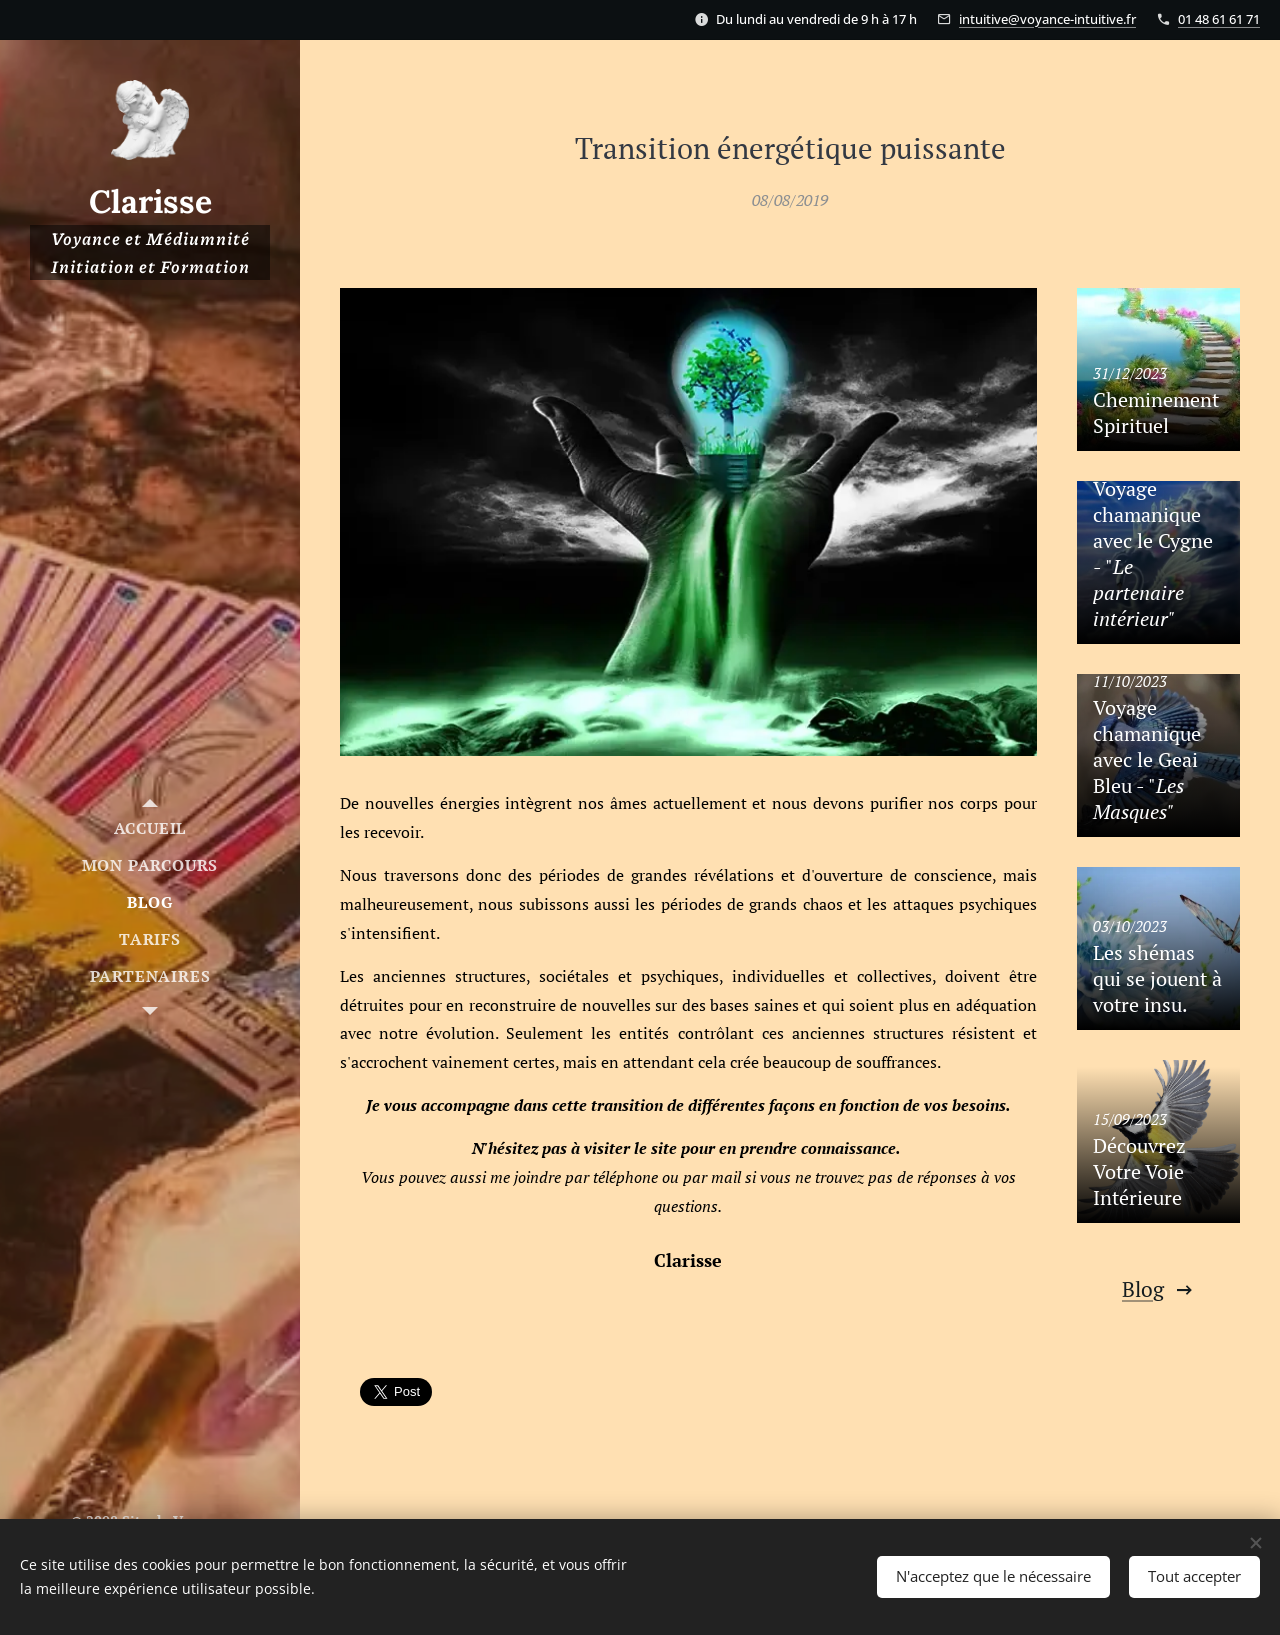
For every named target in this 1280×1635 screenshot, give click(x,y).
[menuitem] (150, 828)
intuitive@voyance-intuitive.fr (1047, 19)
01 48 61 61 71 (1219, 19)
